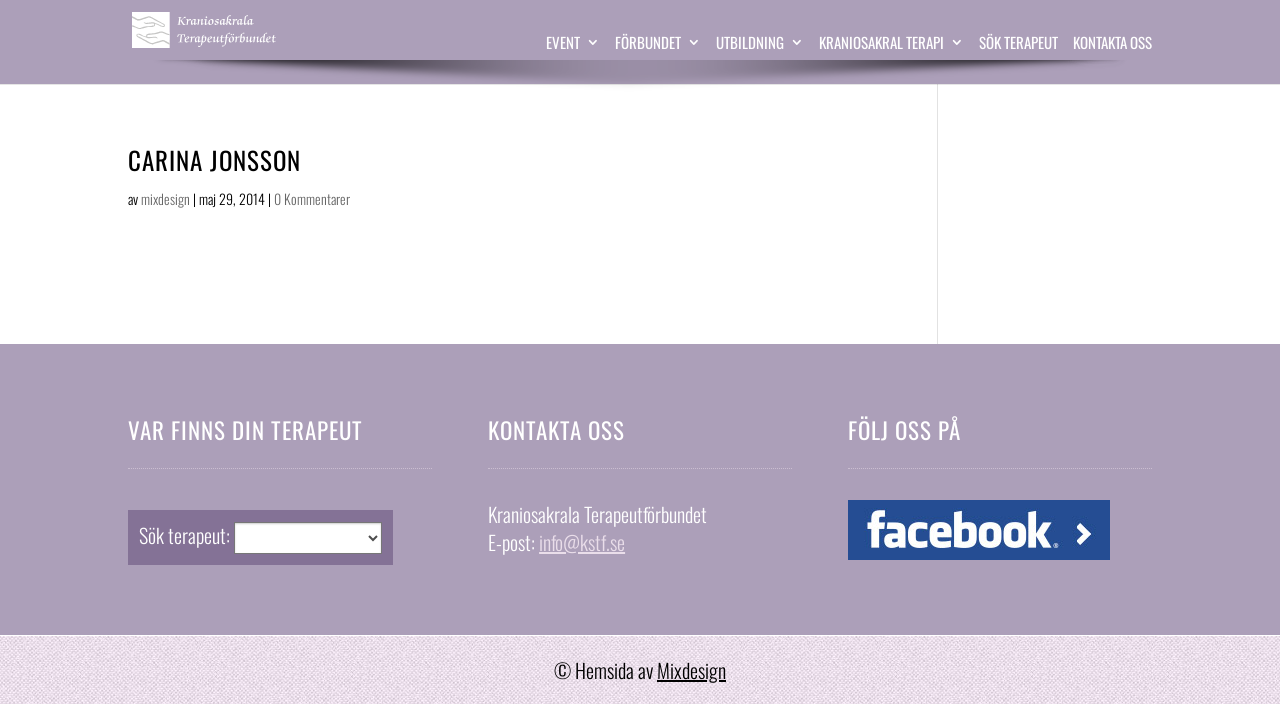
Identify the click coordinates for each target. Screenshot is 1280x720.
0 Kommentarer (312, 198)
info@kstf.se (582, 542)
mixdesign (165, 198)
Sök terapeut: (184, 535)
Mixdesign (691, 670)
